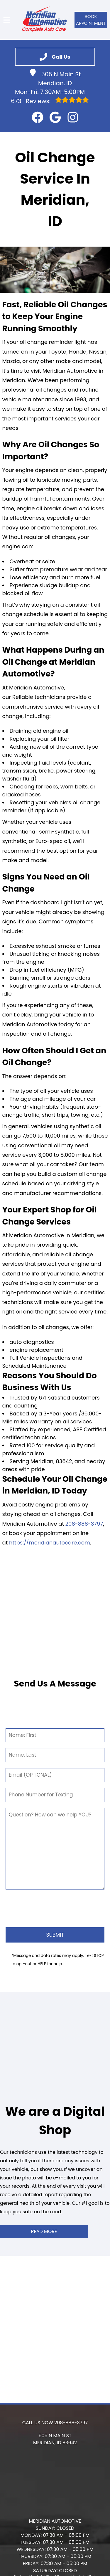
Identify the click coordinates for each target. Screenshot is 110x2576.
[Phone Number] (55, 1795)
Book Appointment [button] (91, 19)
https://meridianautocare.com (49, 1542)
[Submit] (55, 1935)
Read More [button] (44, 2231)
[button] (37, 117)
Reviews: (50, 100)
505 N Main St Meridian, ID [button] (55, 78)
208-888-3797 (84, 1523)
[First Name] (55, 1735)
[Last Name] (55, 1755)
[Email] (55, 1775)
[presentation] (55, 1906)
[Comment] (55, 1848)
